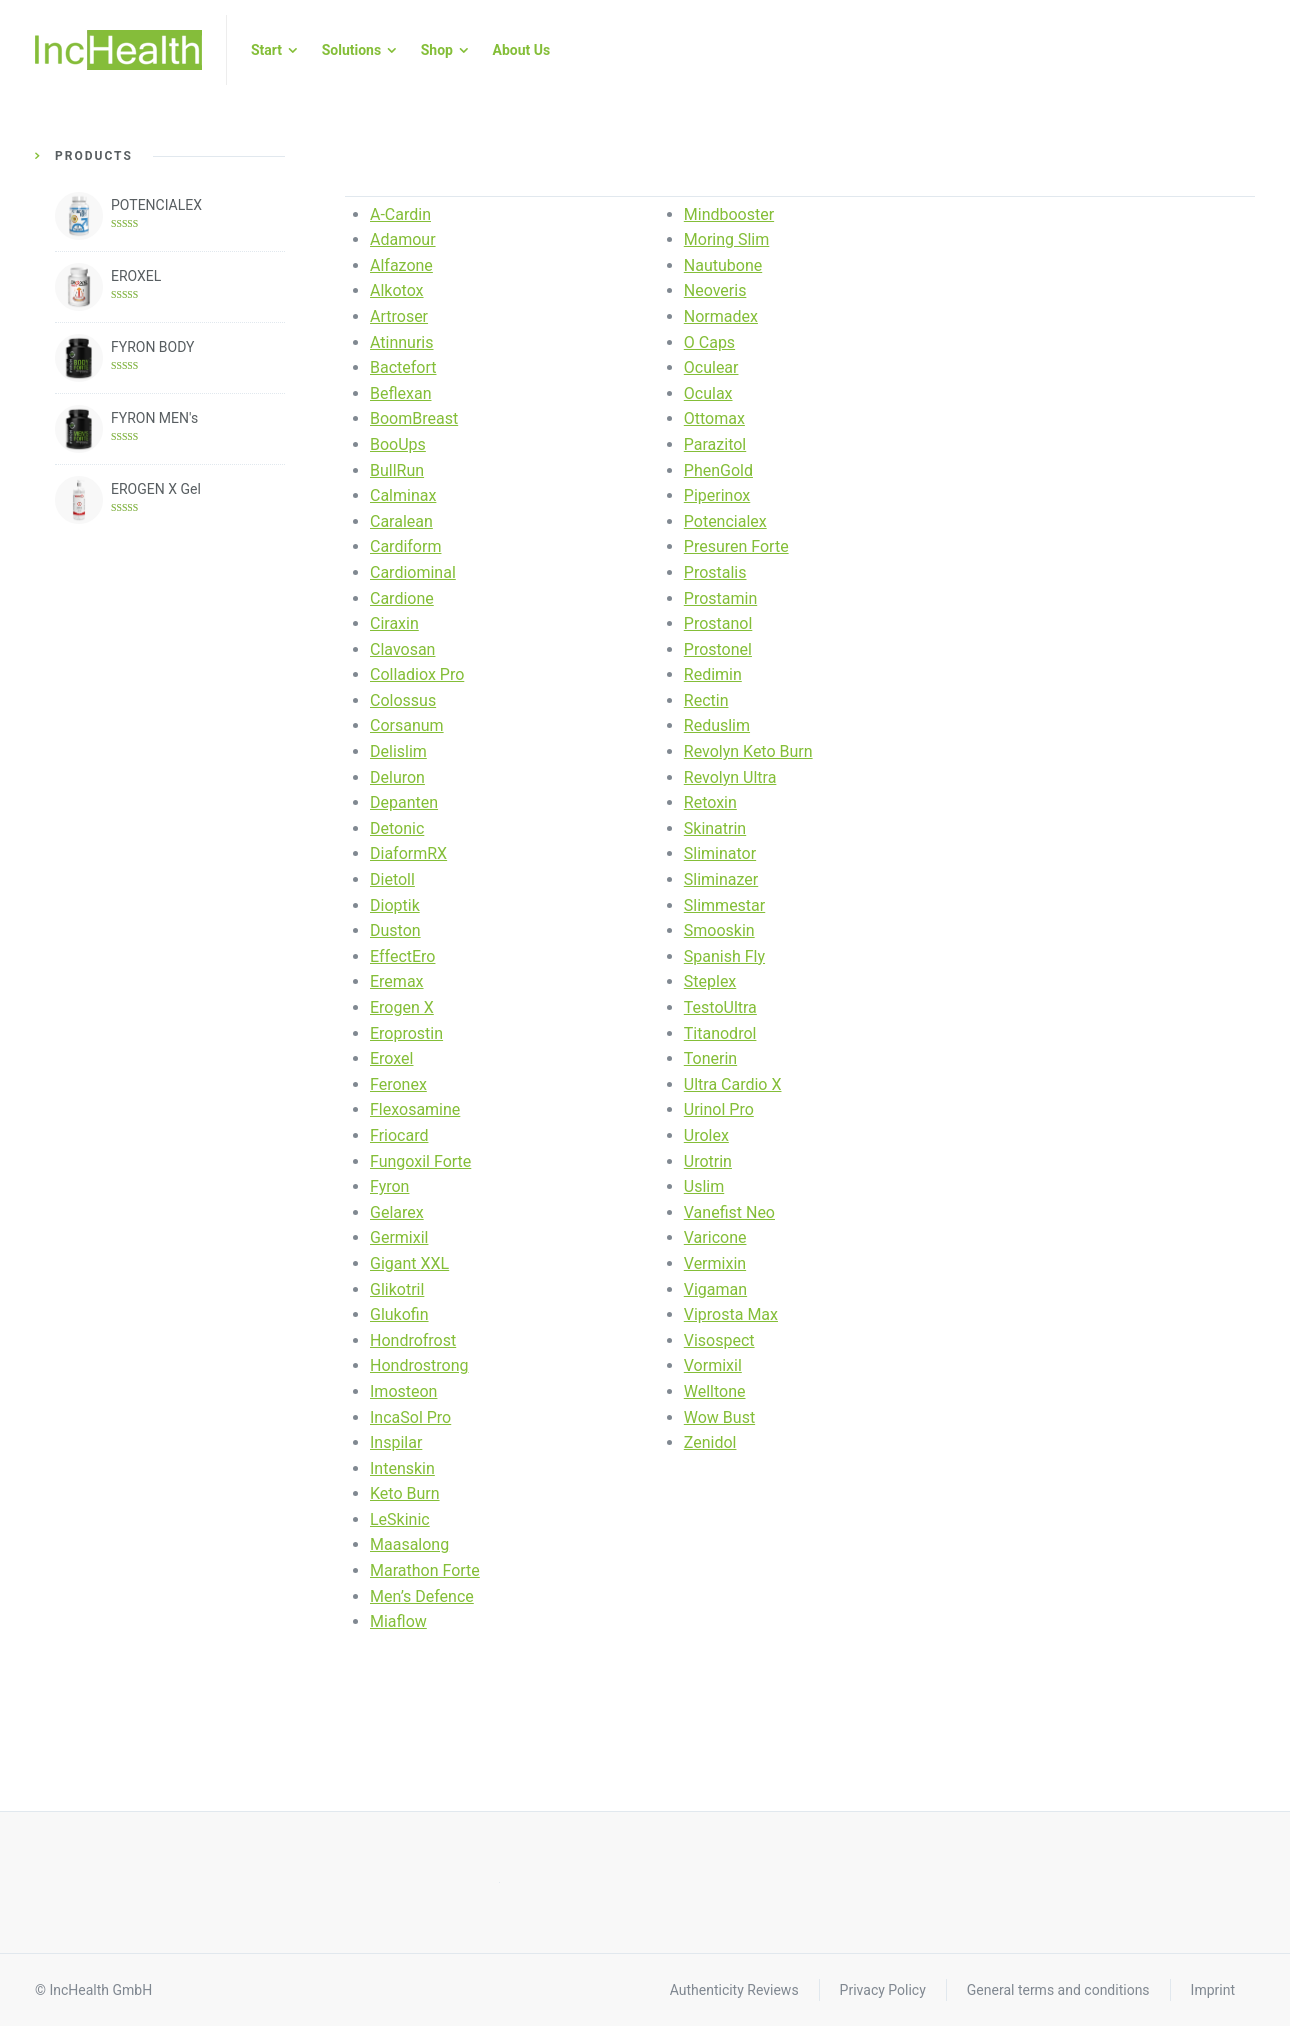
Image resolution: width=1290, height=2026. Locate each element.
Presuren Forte (736, 546)
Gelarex (397, 1212)
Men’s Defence (422, 1596)
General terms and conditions (1058, 1990)
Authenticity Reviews (734, 1990)
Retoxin (710, 802)
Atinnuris (402, 342)
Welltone (715, 1391)
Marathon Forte (425, 1570)
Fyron (389, 1186)
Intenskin (402, 1468)
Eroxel (391, 1058)
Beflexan (401, 393)
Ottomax (714, 418)
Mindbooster (729, 214)
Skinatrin (715, 828)
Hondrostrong (419, 1365)
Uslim (704, 1186)
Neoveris (715, 290)
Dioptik (395, 905)
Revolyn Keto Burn (748, 751)
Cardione (402, 598)
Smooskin (719, 930)
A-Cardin (400, 214)
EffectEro (402, 956)
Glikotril (397, 1289)
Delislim (398, 751)
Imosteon (403, 1391)
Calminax (403, 495)
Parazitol (715, 444)
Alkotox (397, 290)
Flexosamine (415, 1109)
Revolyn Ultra (730, 777)
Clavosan (402, 649)
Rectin (706, 700)
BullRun (397, 470)
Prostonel (718, 649)
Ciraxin (394, 623)
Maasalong (409, 1544)
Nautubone (723, 265)
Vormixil (713, 1365)
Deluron (397, 777)
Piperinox (717, 495)
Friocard (399, 1135)
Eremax (397, 981)
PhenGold (718, 470)
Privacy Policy (883, 1990)
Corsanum (407, 725)
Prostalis (715, 572)
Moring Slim (727, 239)
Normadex (721, 316)
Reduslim (717, 725)
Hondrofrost (413, 1340)
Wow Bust (719, 1417)
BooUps (398, 444)
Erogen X (402, 1007)
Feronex (398, 1084)
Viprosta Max (731, 1314)
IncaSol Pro (410, 1417)
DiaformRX (408, 853)
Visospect (719, 1340)
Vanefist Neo (729, 1212)
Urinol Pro (719, 1109)
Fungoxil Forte (420, 1161)
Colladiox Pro (417, 674)
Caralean (401, 521)
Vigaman (715, 1289)
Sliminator (720, 853)
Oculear (711, 367)
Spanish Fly (724, 956)
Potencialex (725, 521)
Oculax (708, 393)
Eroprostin (406, 1033)
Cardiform (405, 546)
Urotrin (708, 1161)
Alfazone (401, 265)
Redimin (713, 674)
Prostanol (718, 623)
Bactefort (403, 367)
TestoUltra (720, 1007)
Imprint (1213, 1990)
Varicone (715, 1237)
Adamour (403, 239)
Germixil (399, 1237)
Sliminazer (721, 879)
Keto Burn (405, 1493)
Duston (395, 930)
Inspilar (396, 1442)
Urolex (706, 1135)
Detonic (397, 828)
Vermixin (715, 1263)
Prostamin (720, 598)
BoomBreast (414, 418)
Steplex (710, 981)
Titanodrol (720, 1033)
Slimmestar (724, 905)
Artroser (399, 316)
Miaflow (398, 1621)
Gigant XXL (409, 1263)
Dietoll (392, 879)
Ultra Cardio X (733, 1084)
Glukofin (399, 1314)
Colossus (403, 700)
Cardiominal (413, 572)
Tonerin (710, 1058)
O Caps (709, 342)
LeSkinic (400, 1519)
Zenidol (710, 1442)
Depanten (404, 802)
